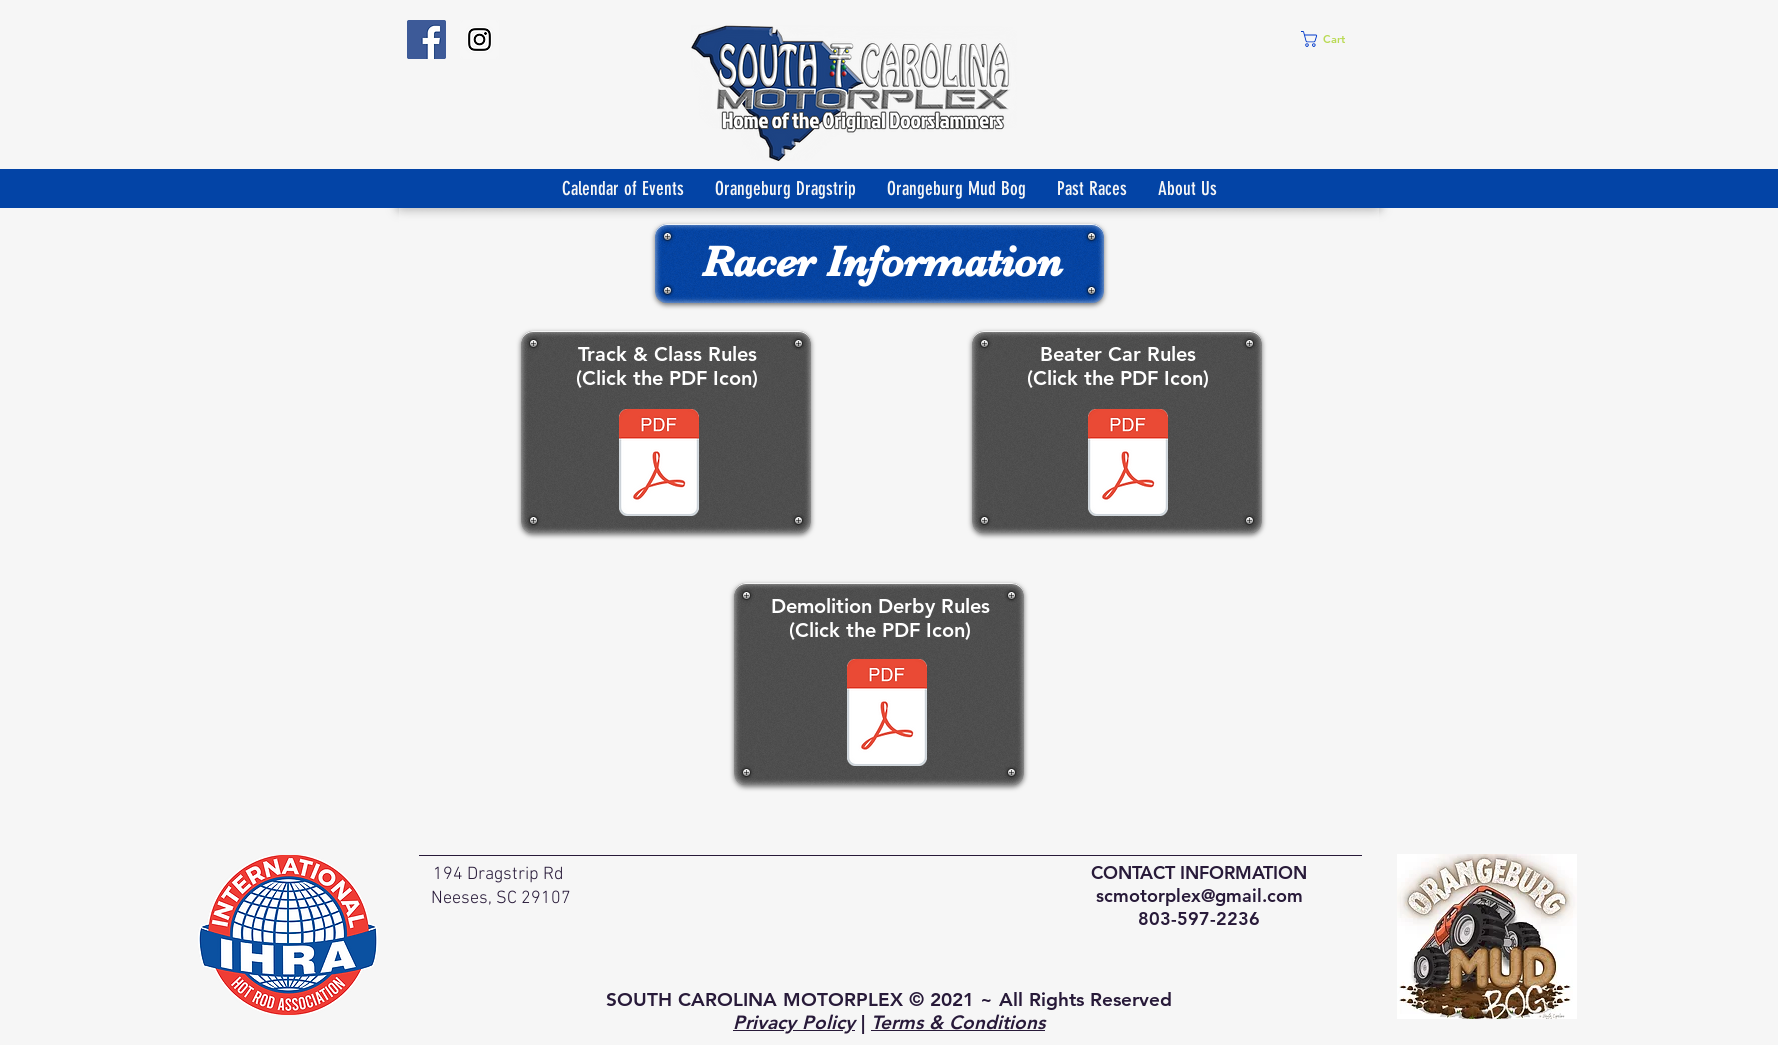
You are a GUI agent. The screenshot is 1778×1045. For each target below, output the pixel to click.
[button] (1331, 39)
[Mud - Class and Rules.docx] (659, 465)
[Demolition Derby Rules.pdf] (887, 715)
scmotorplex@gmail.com (1199, 895)
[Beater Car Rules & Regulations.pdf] (1128, 465)
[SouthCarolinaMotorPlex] (426, 39)
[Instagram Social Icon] (479, 39)
